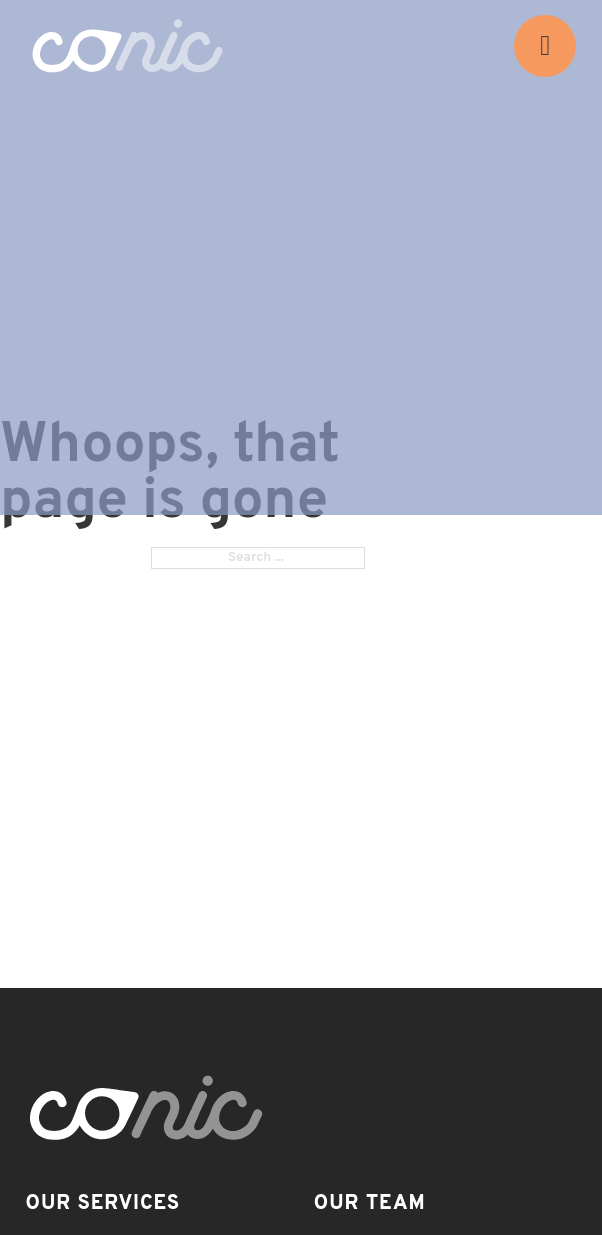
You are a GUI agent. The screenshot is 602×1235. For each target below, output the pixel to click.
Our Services (103, 1204)
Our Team (370, 1204)
